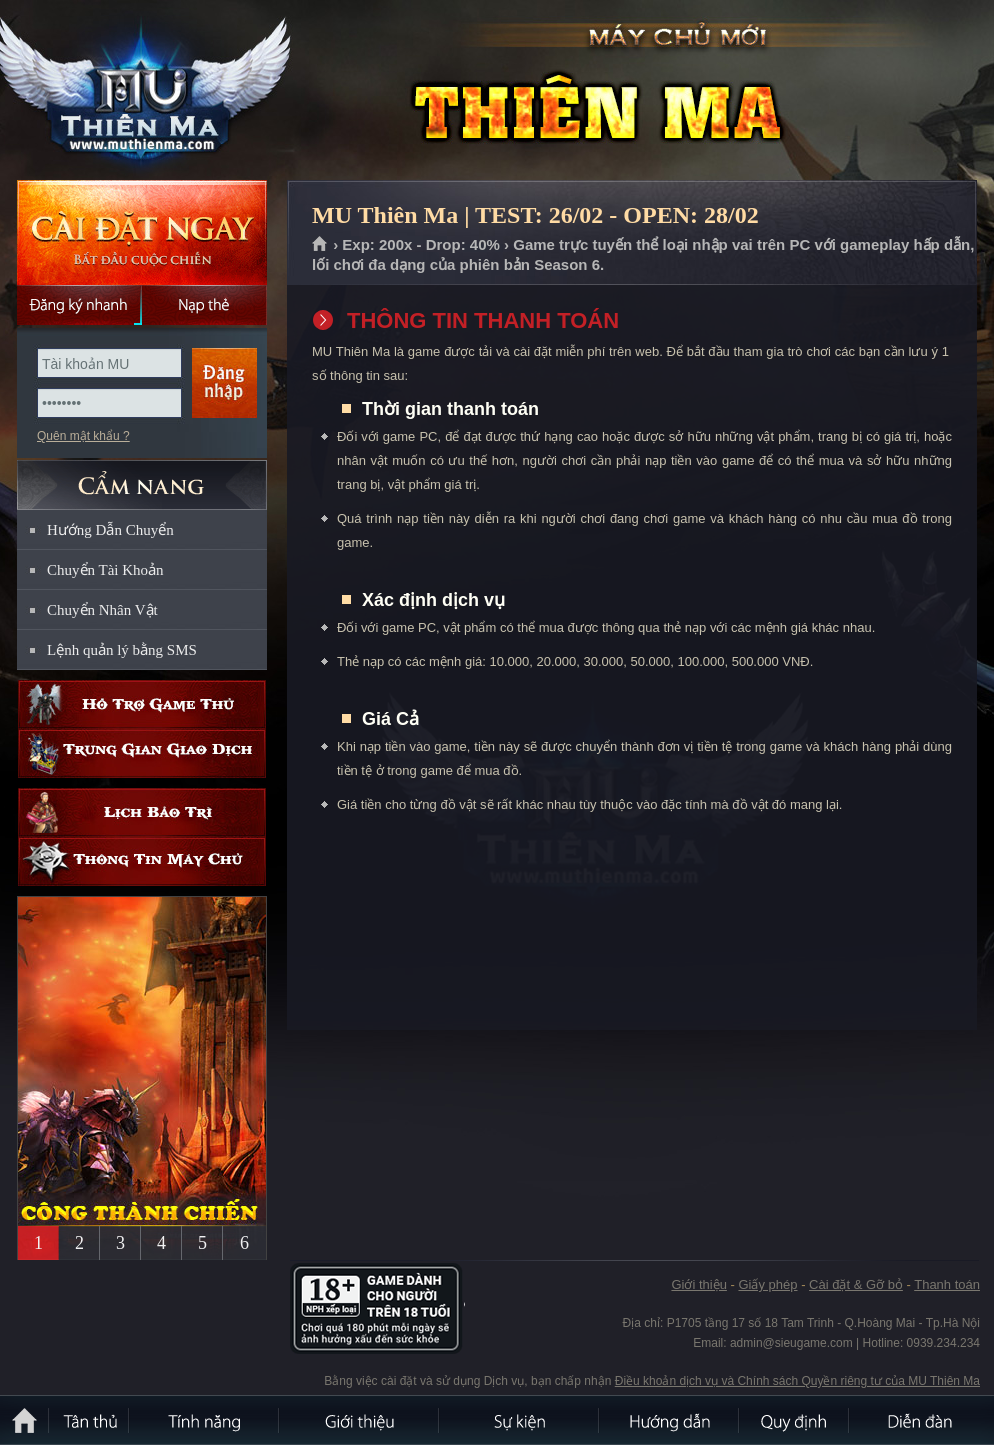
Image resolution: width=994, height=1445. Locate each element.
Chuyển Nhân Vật (102, 610)
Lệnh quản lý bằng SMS (122, 650)
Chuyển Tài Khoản (105, 570)
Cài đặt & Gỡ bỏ (856, 1284)
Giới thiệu (698, 1284)
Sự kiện (520, 1420)
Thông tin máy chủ (142, 861)
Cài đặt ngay (142, 232)
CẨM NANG (142, 476)
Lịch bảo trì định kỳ (142, 812)
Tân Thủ (90, 1420)
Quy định (795, 1420)
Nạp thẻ (204, 305)
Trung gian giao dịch (142, 753)
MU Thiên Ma (144, 91)
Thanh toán (947, 1284)
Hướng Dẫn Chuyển (110, 530)
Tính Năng (205, 1420)
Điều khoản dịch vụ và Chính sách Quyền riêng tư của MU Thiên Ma (797, 1381)
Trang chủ (320, 245)
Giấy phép (767, 1284)
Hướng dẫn (670, 1420)
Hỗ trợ (142, 704)
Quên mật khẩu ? (83, 436)
